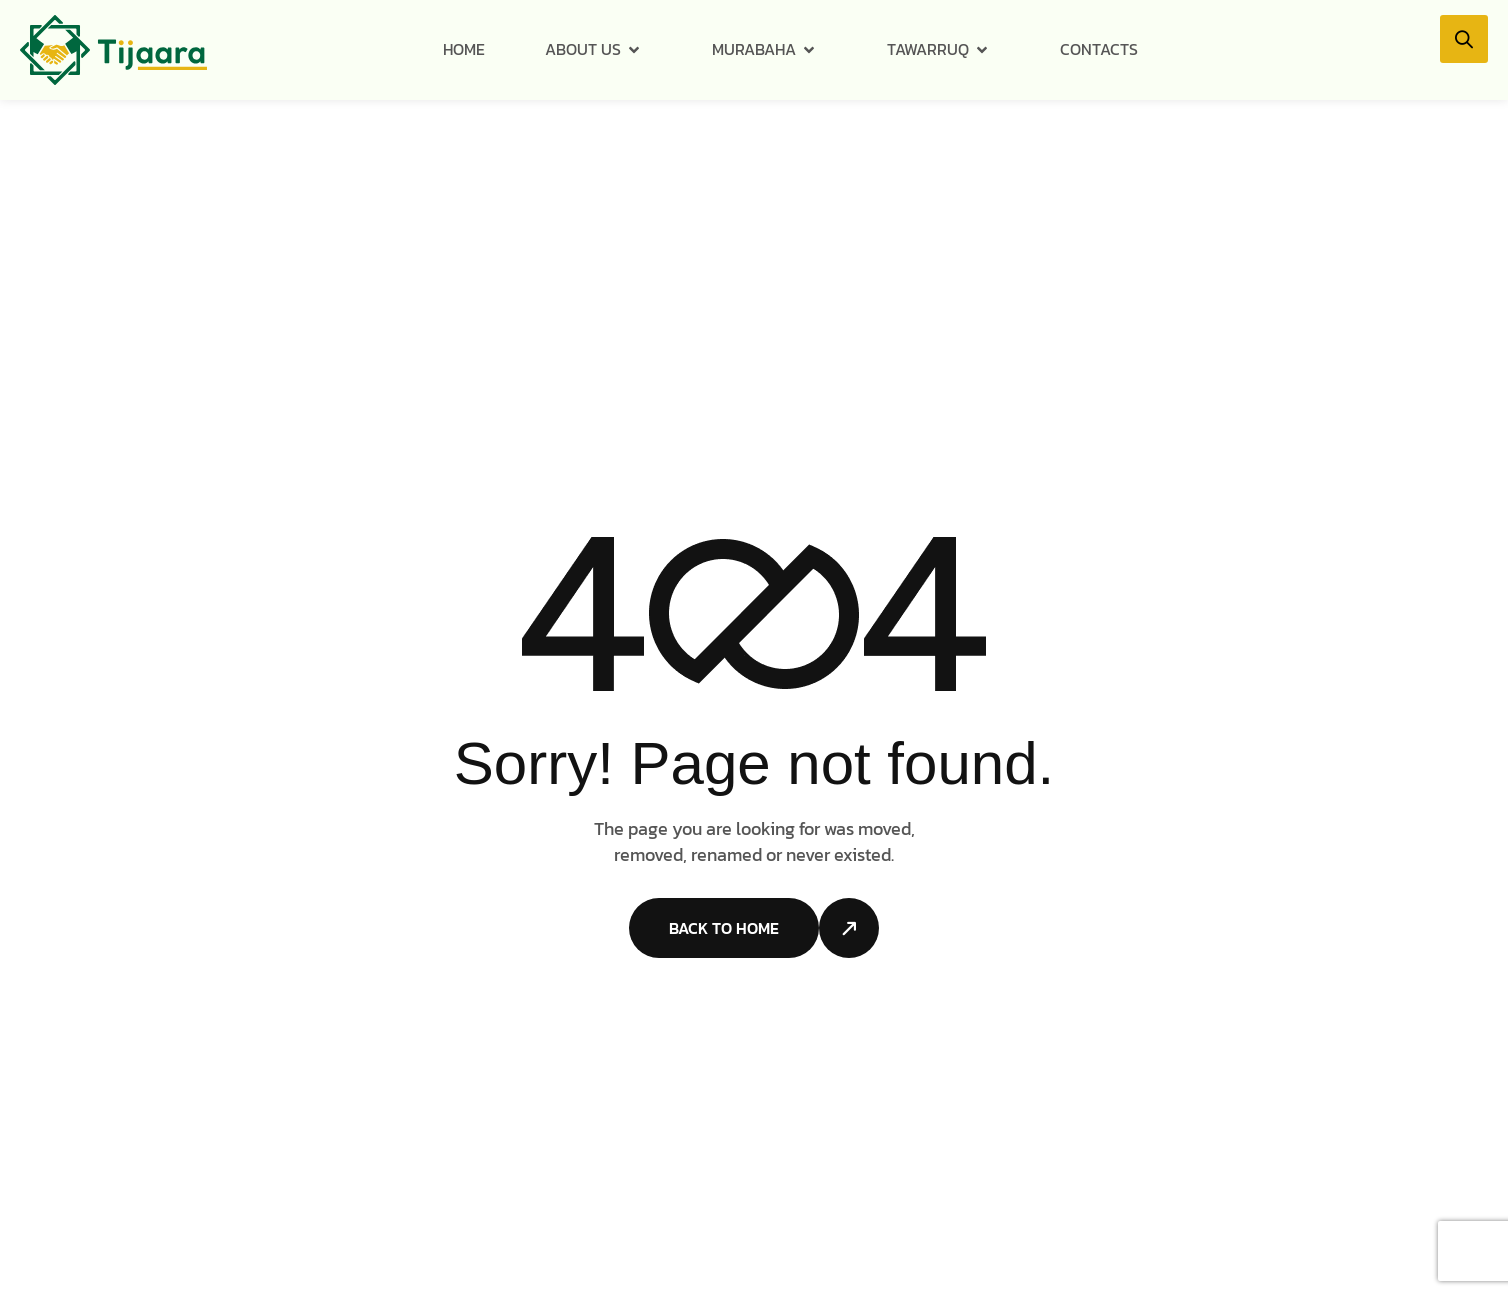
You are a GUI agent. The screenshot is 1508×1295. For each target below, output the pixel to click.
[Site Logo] (113, 49)
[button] (1464, 39)
